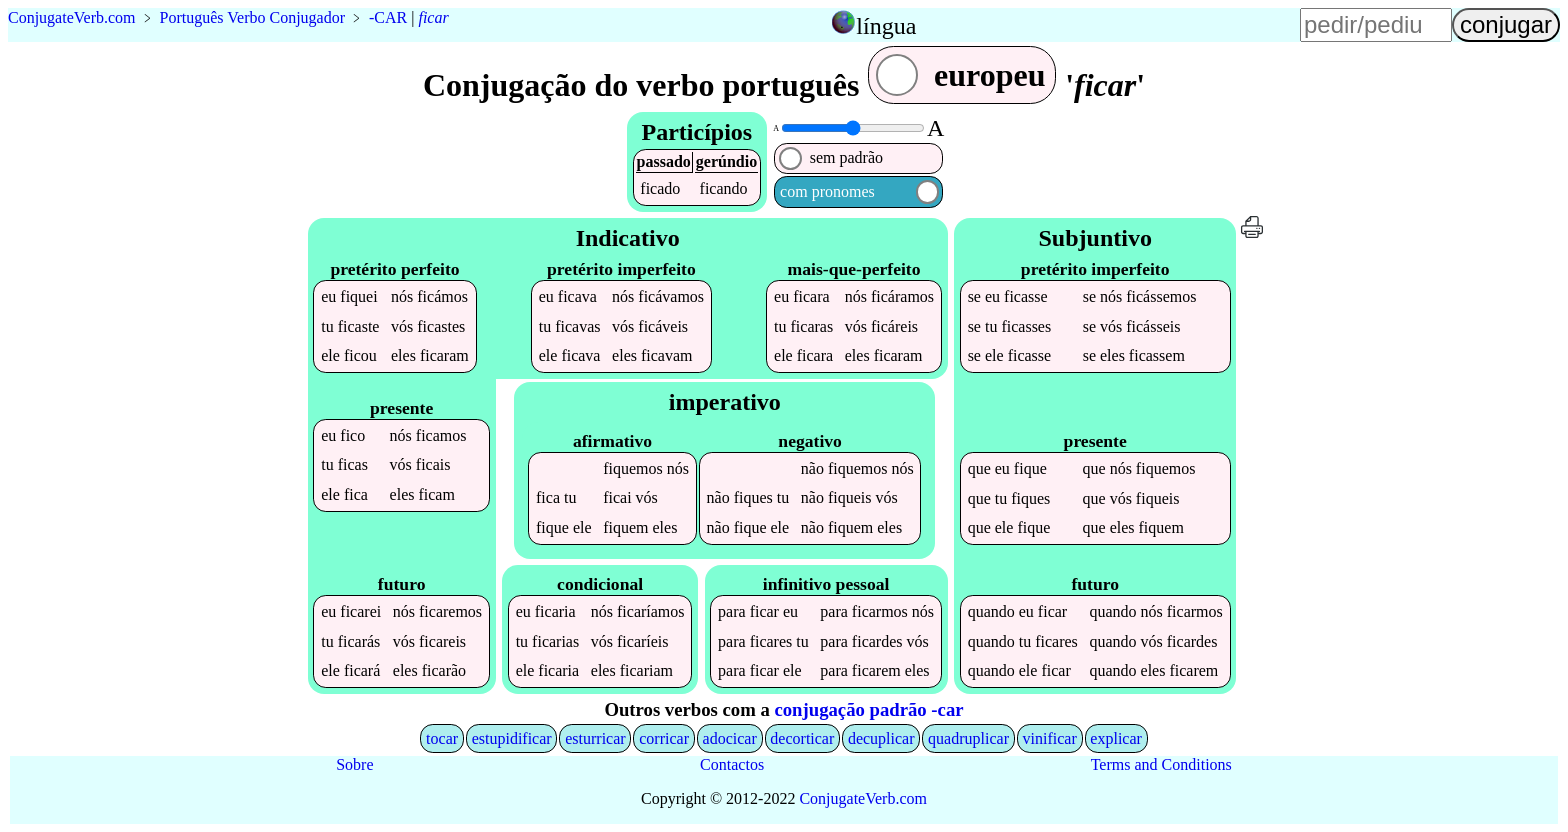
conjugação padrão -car (868, 709)
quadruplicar (968, 738)
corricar (664, 738)
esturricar (595, 738)
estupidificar (512, 738)
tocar (442, 738)
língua (886, 26)
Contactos (732, 764)
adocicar (730, 738)
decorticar (802, 738)
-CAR (388, 17)
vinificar (1050, 738)
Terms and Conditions (1161, 764)
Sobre (354, 764)
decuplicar (881, 738)
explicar (1116, 738)
